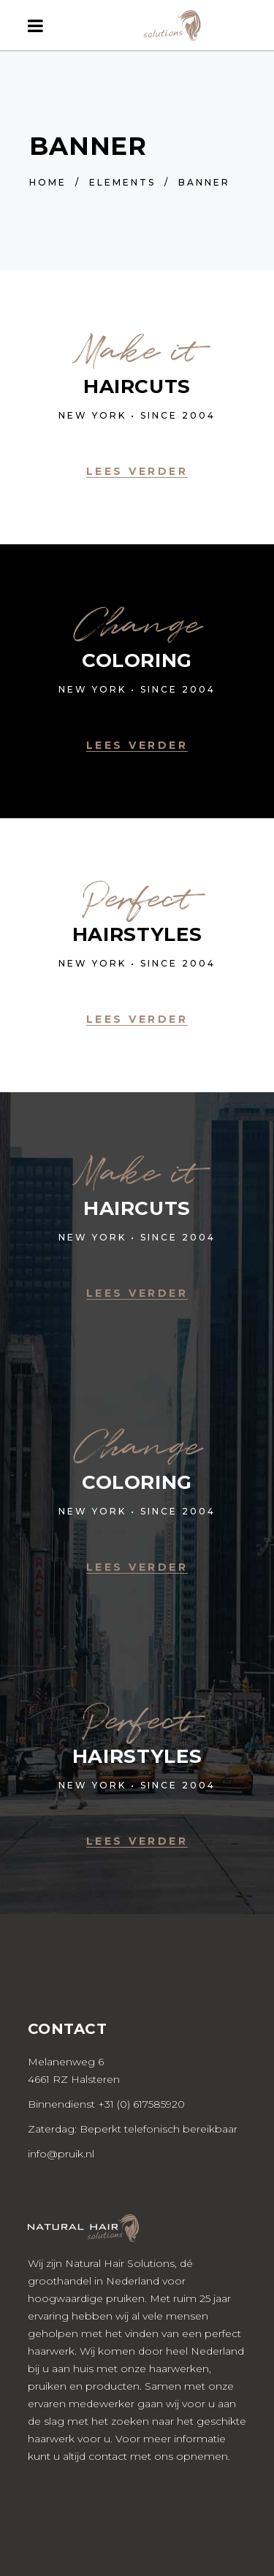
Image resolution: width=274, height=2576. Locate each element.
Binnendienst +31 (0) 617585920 (106, 2104)
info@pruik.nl (61, 2153)
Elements (122, 182)
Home (47, 182)
